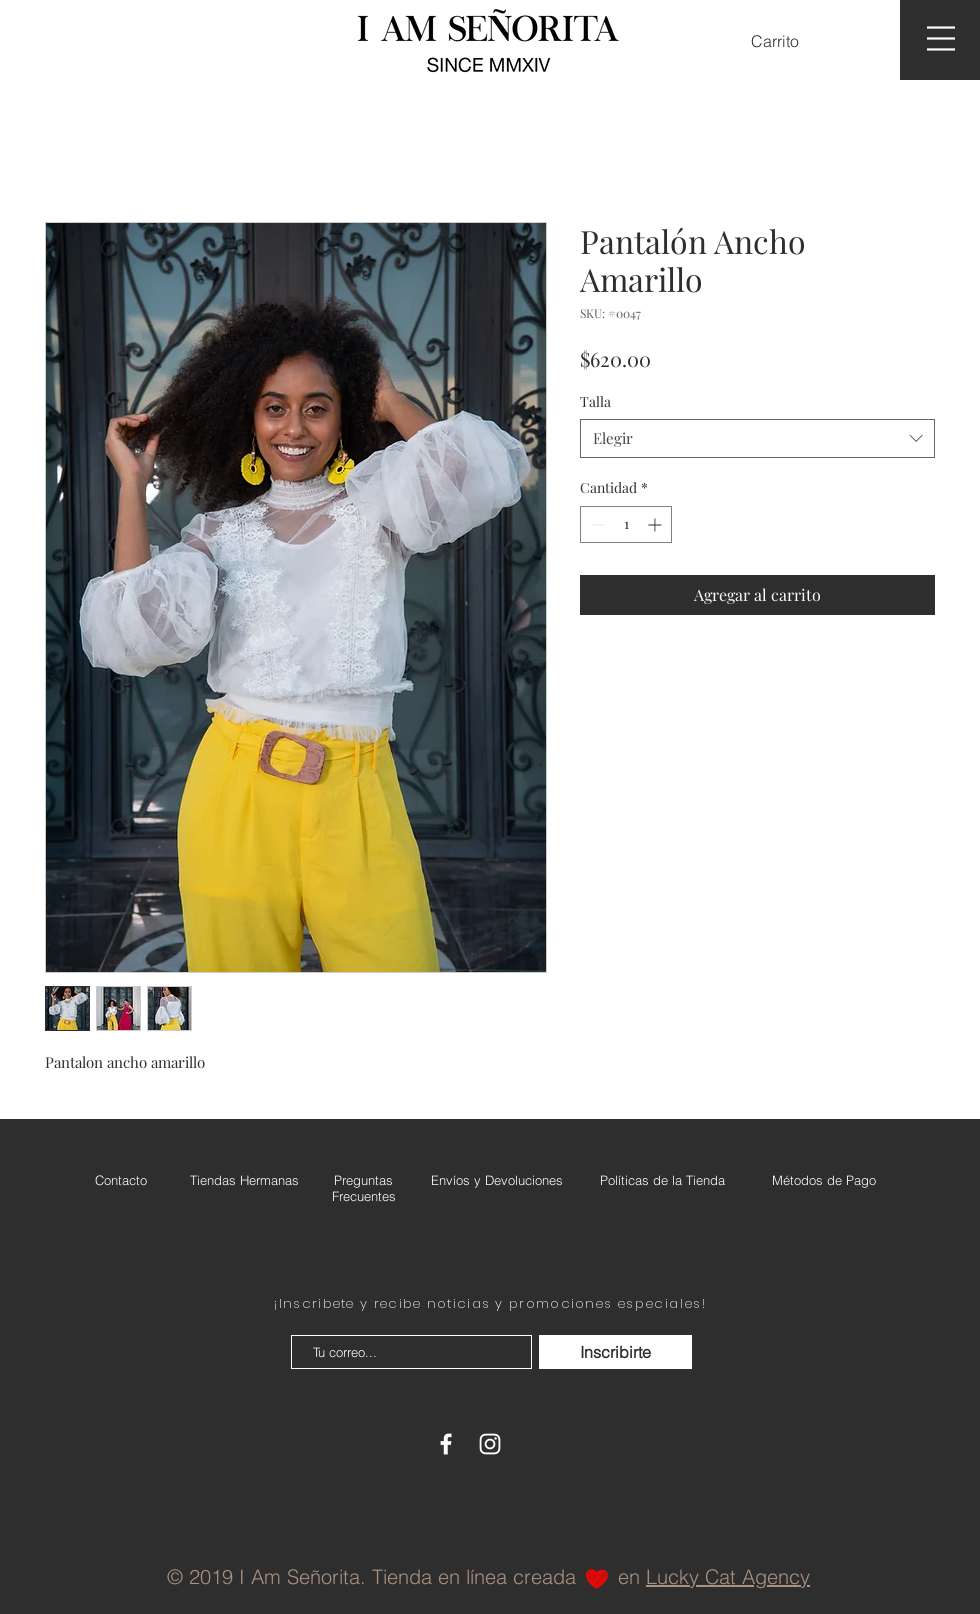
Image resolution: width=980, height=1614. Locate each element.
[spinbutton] (626, 524)
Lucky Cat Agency (728, 1576)
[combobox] (757, 438)
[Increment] (656, 524)
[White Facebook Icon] (446, 1444)
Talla (595, 401)
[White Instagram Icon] (490, 1444)
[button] (787, 41)
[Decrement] (595, 524)
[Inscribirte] (615, 1352)
